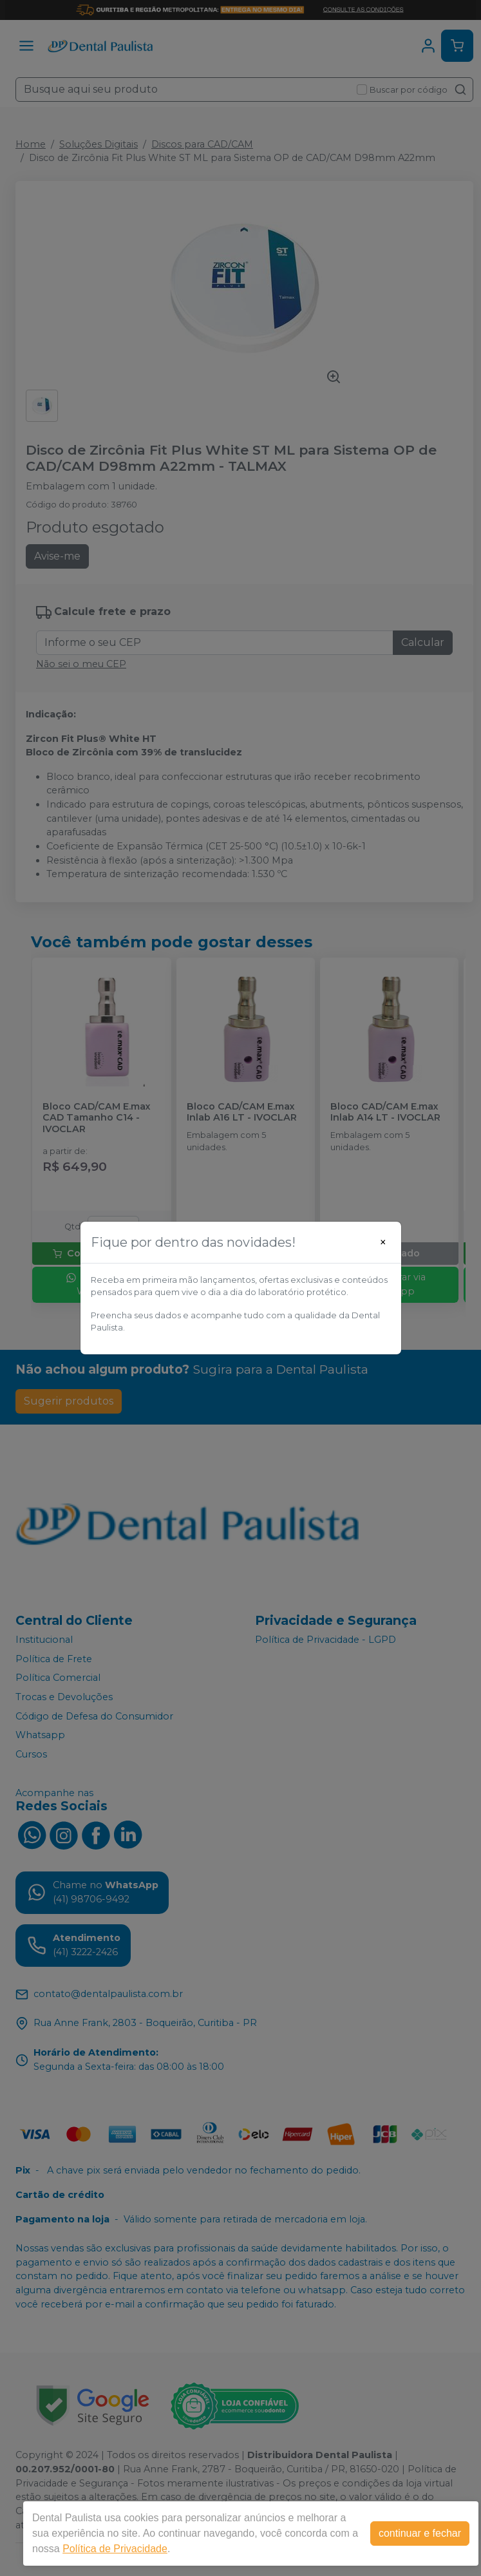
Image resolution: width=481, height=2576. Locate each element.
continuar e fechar (420, 2533)
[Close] (383, 1242)
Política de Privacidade (114, 2548)
